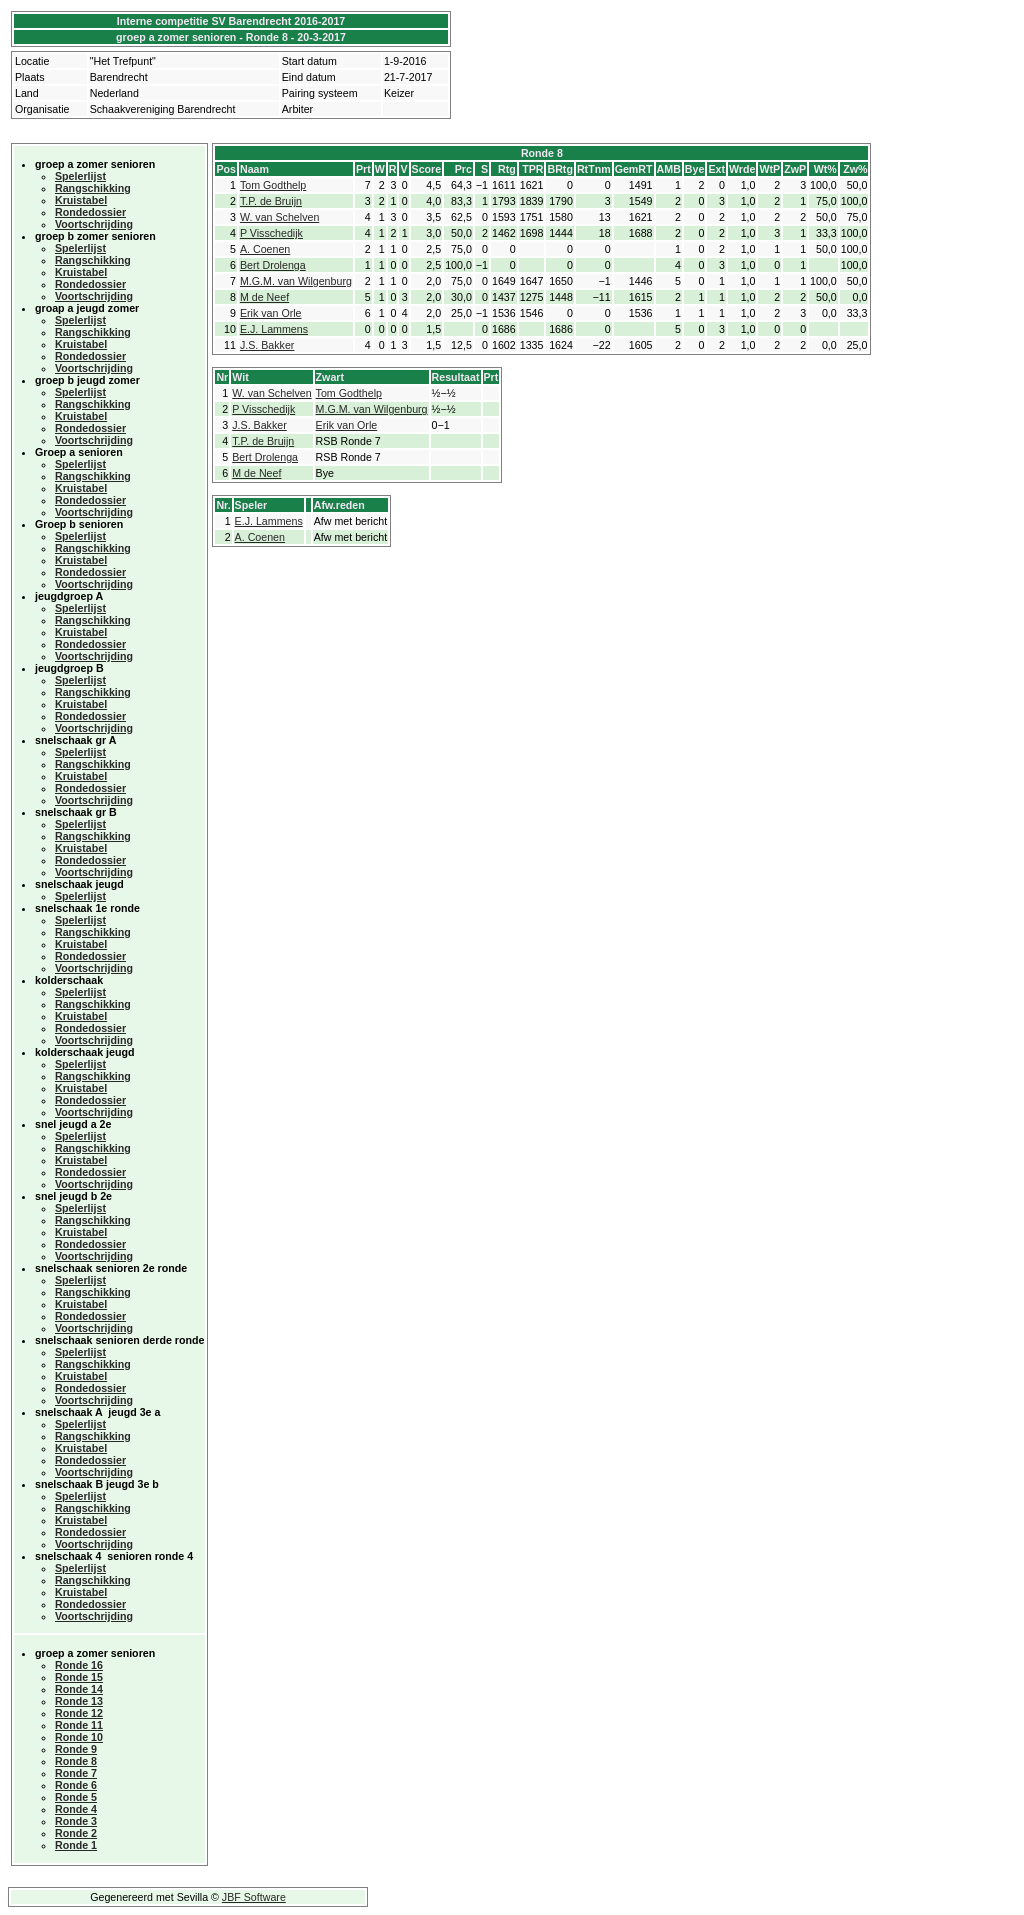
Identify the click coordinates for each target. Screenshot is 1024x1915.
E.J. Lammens (274, 329)
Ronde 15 (79, 1677)
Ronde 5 (76, 1797)
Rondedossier (90, 212)
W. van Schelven (279, 217)
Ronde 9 (76, 1749)
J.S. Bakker (267, 345)
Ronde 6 (76, 1785)
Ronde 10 (79, 1737)
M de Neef (264, 297)
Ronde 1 (76, 1845)
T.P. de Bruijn (271, 201)
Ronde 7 (76, 1773)
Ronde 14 (79, 1689)
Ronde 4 (76, 1809)
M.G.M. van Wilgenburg (296, 281)
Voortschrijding (94, 224)
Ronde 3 (76, 1821)
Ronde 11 (79, 1725)
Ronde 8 (76, 1761)
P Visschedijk (271, 233)
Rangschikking (93, 188)
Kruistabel (81, 200)
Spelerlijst (80, 176)
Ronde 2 (76, 1833)
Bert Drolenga (273, 265)
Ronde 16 (79, 1665)
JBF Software (254, 1897)
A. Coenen (265, 249)
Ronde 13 (79, 1701)
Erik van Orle (271, 313)
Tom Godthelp (273, 185)
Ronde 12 (79, 1713)
